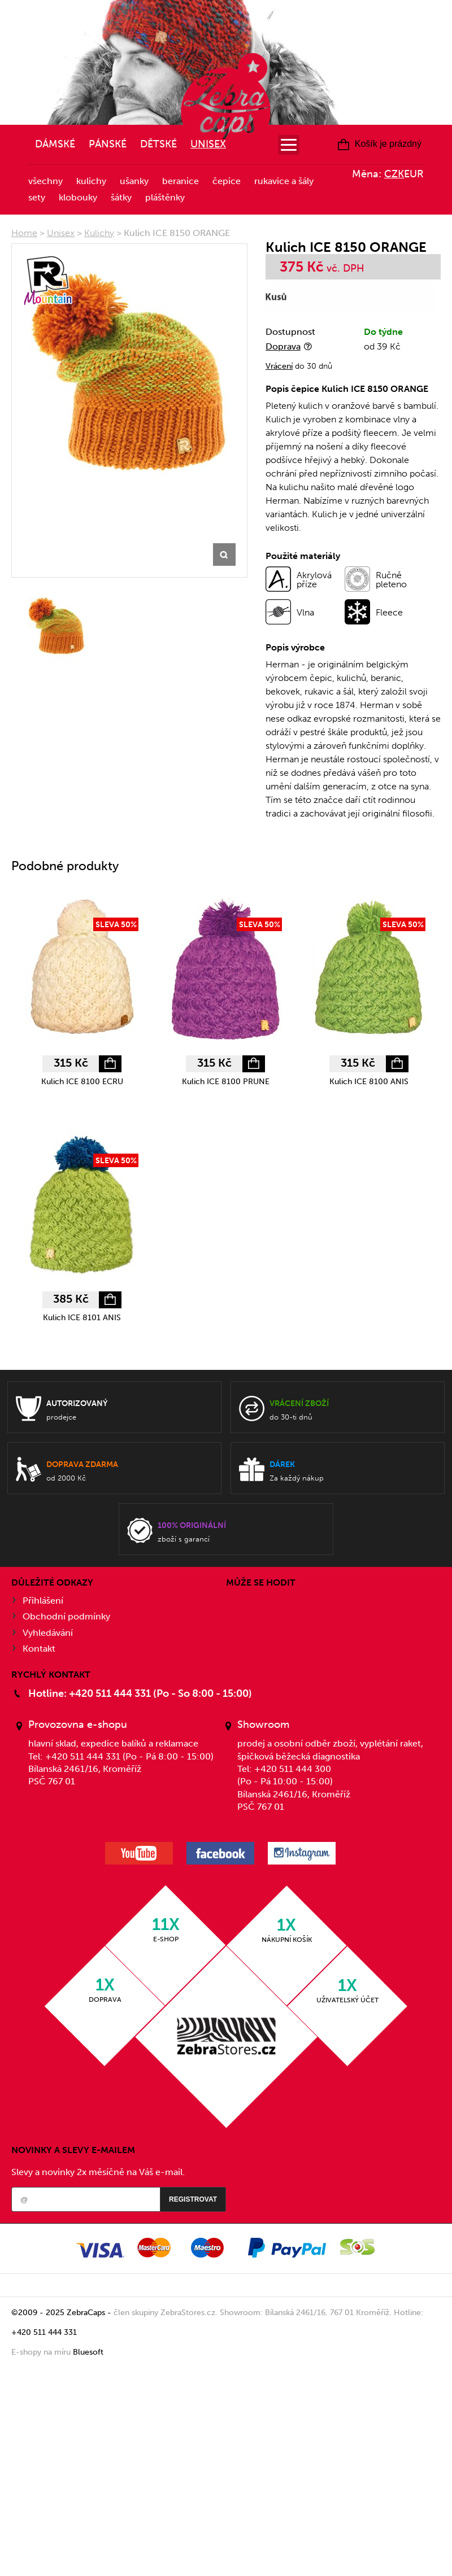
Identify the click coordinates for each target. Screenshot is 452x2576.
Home (24, 233)
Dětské (158, 144)
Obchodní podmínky (66, 1616)
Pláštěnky (165, 197)
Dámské (55, 144)
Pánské (108, 144)
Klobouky (78, 197)
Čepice (226, 181)
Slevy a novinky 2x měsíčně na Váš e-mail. (98, 2172)
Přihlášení (43, 1600)
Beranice (180, 181)
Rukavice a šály (284, 181)
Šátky (121, 197)
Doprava (283, 346)
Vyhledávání (48, 1632)
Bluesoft (88, 2352)
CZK (394, 174)
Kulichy (91, 181)
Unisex (208, 144)
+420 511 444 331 (44, 2332)
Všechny (45, 181)
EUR (414, 174)
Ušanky (134, 181)
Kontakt (39, 1648)
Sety (36, 197)
